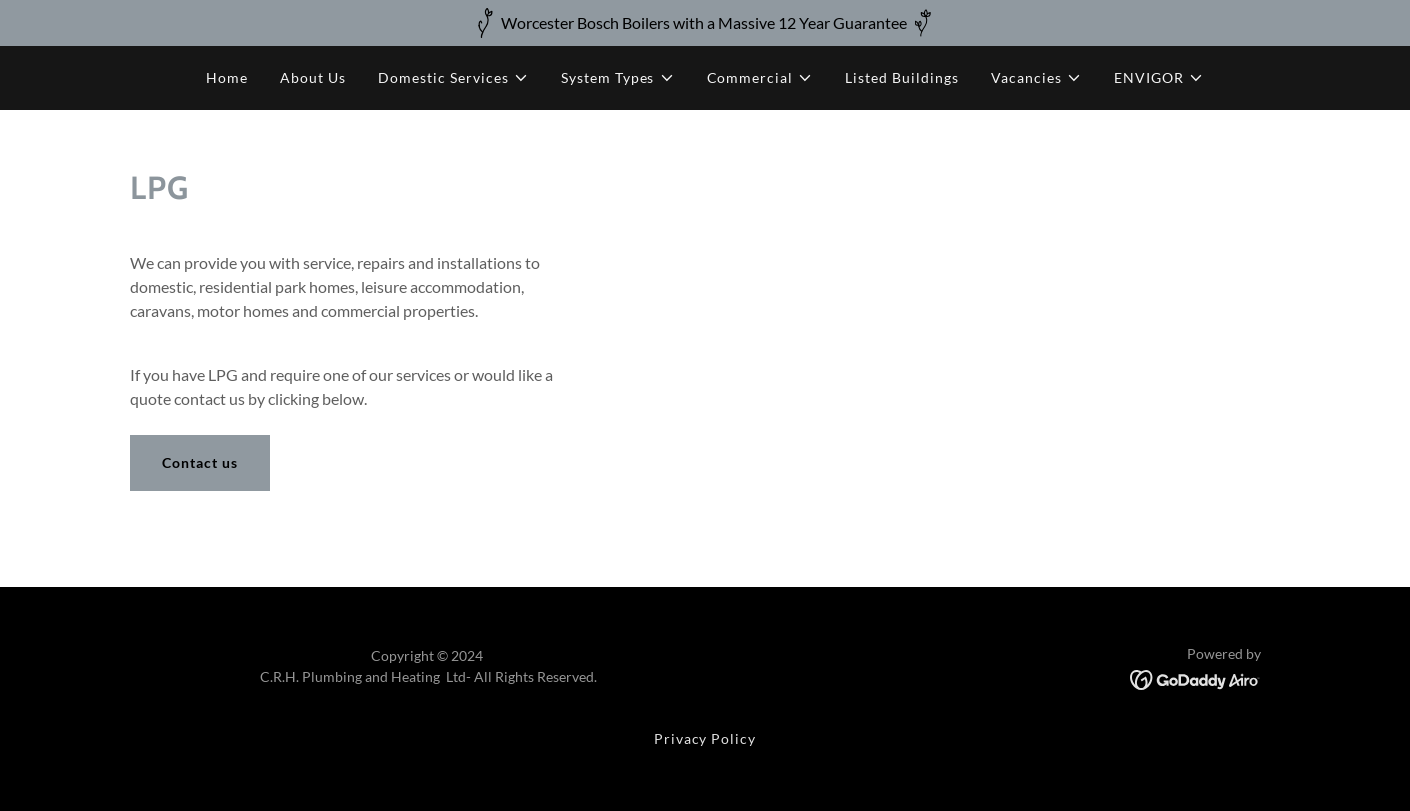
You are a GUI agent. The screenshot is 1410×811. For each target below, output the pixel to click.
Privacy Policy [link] (705, 738)
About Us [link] (313, 77)
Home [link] (227, 77)
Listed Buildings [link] (902, 77)
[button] (453, 78)
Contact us (200, 462)
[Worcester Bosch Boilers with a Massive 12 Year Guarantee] (705, 23)
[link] (1195, 677)
